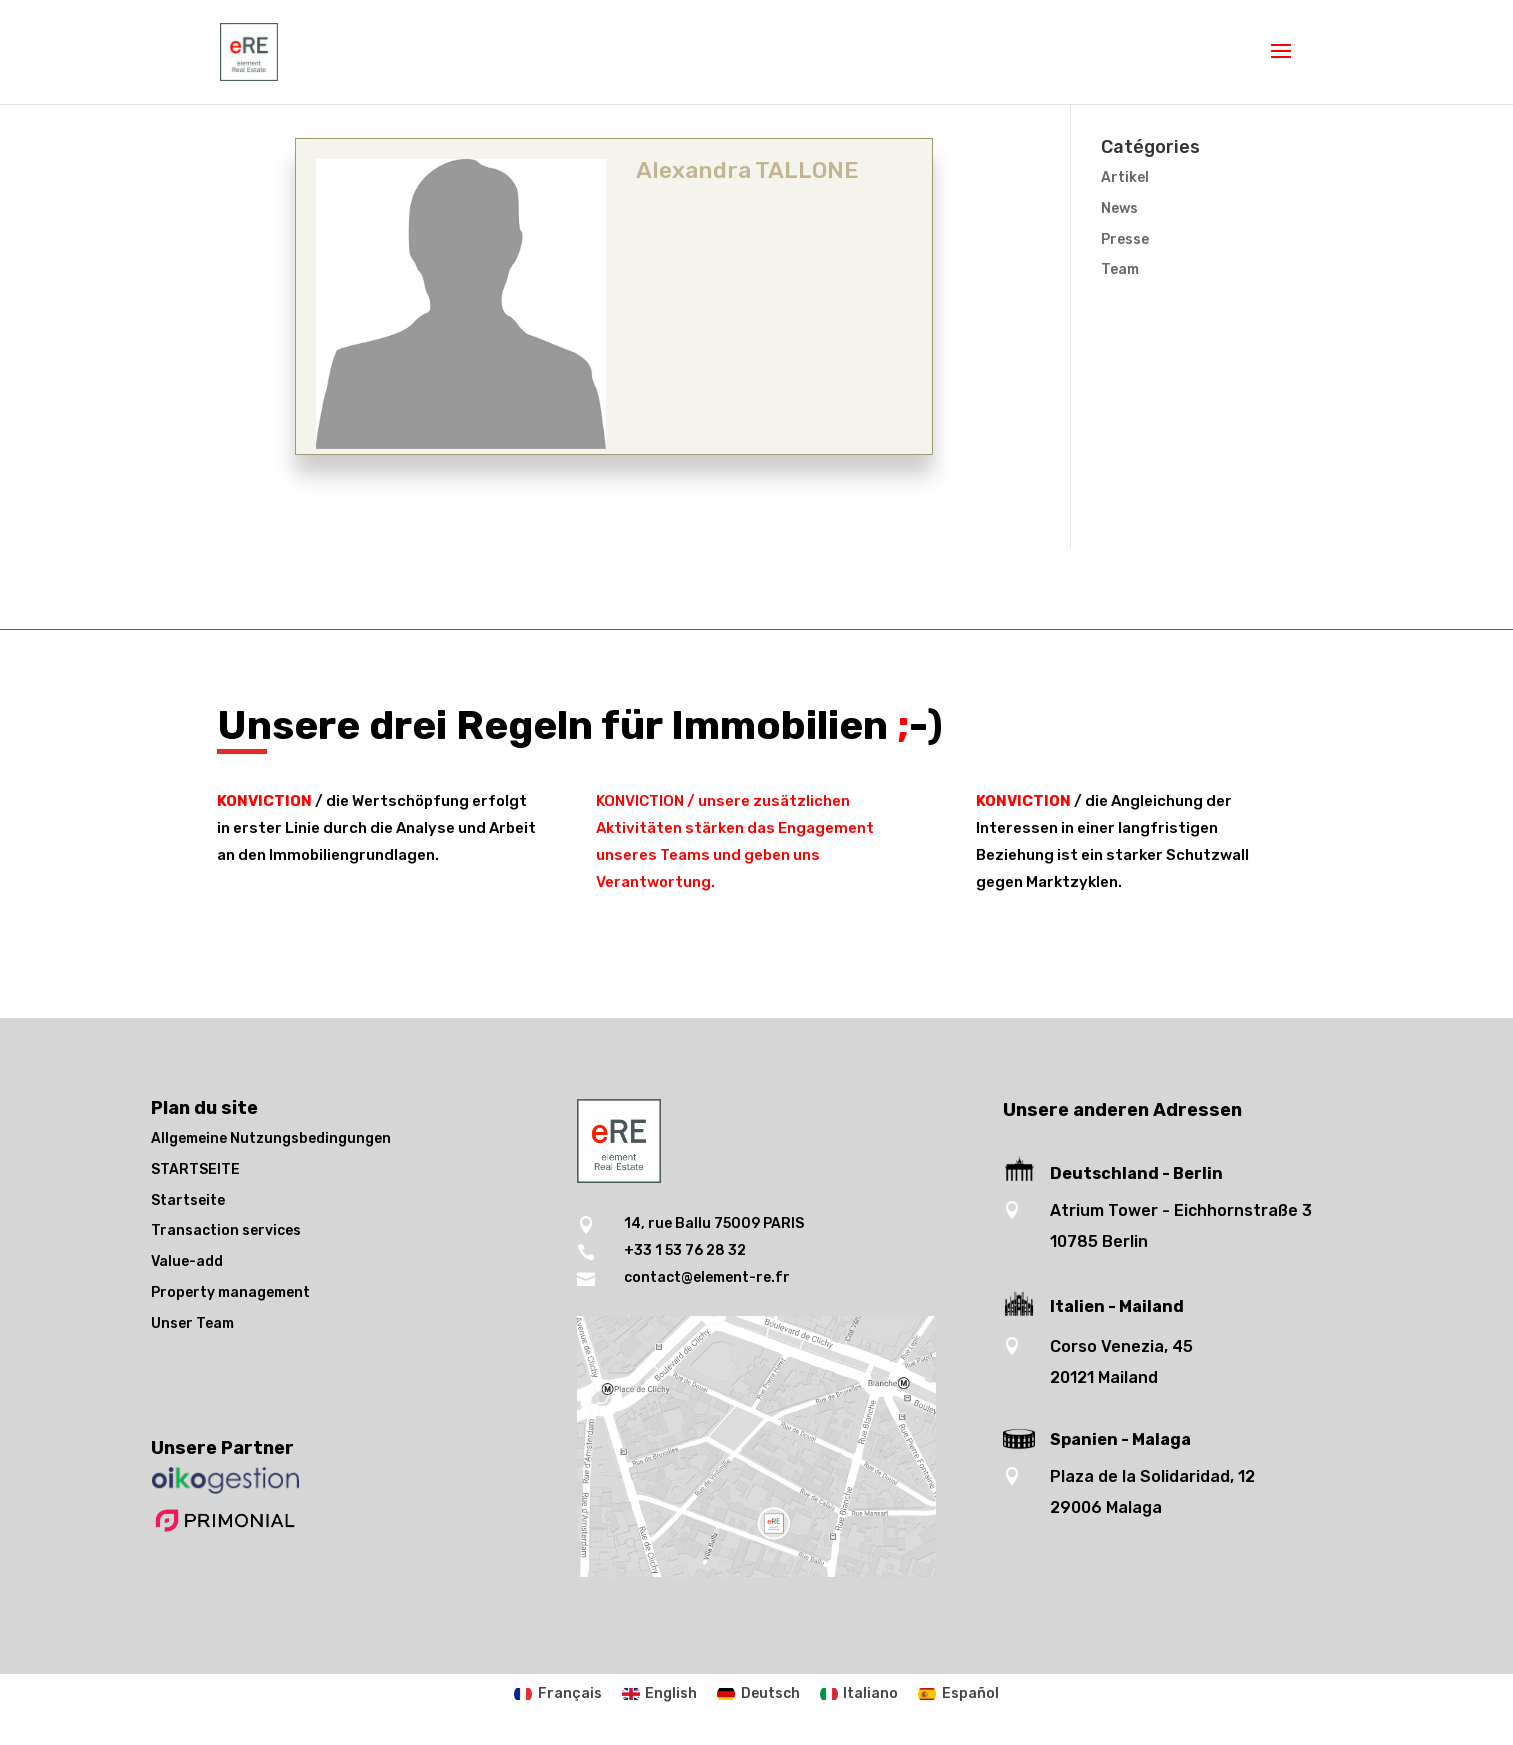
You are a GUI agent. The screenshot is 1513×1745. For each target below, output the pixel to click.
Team (1120, 269)
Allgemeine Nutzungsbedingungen (271, 1138)
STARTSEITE (195, 1169)
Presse (1125, 239)
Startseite (188, 1200)
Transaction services (226, 1230)
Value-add (187, 1261)
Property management (230, 1292)
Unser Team (192, 1323)
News (1119, 208)
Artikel (1125, 177)
